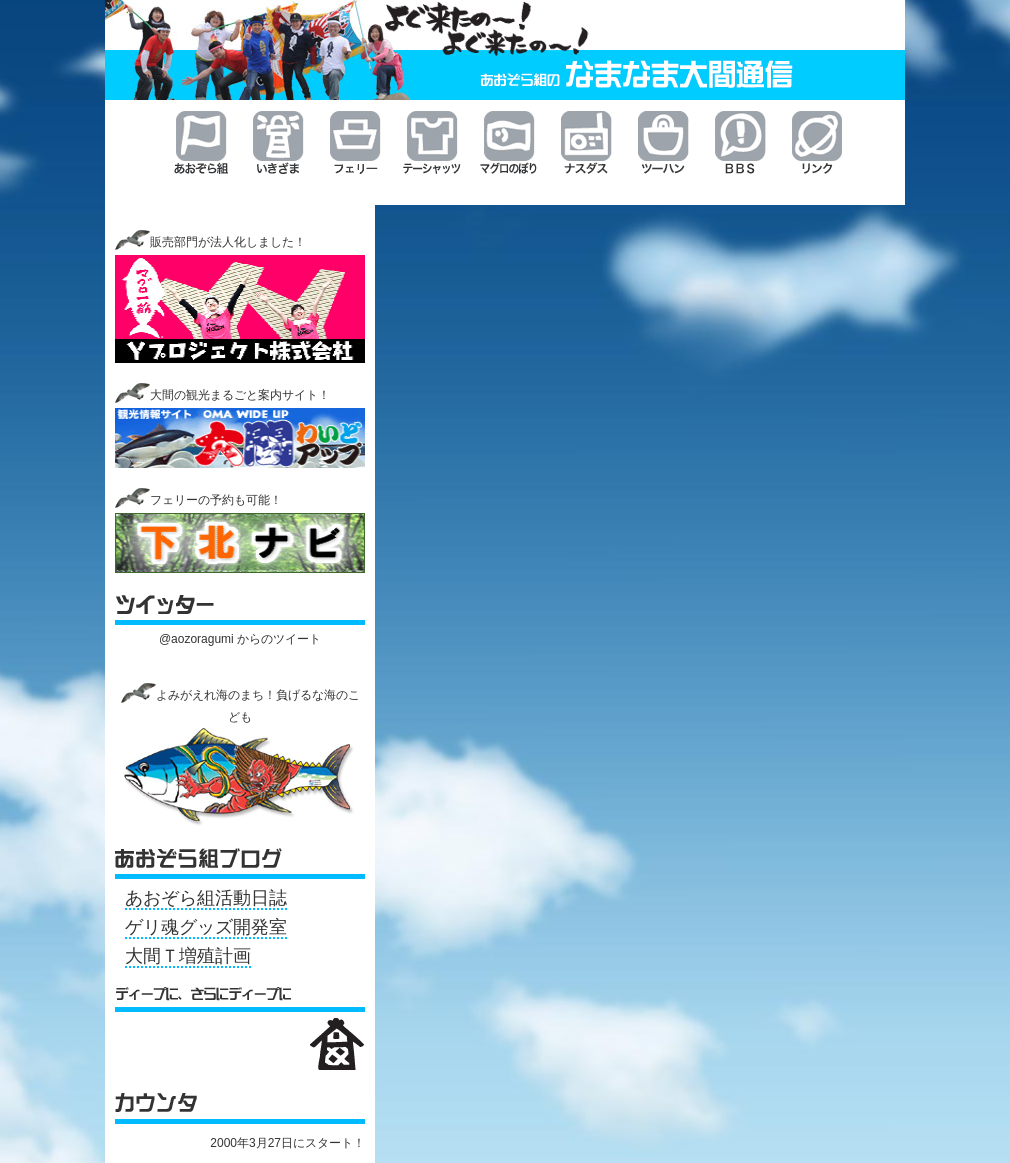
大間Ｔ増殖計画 (188, 956)
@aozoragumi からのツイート (240, 639)
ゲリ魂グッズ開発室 (206, 927)
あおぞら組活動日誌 (206, 898)
